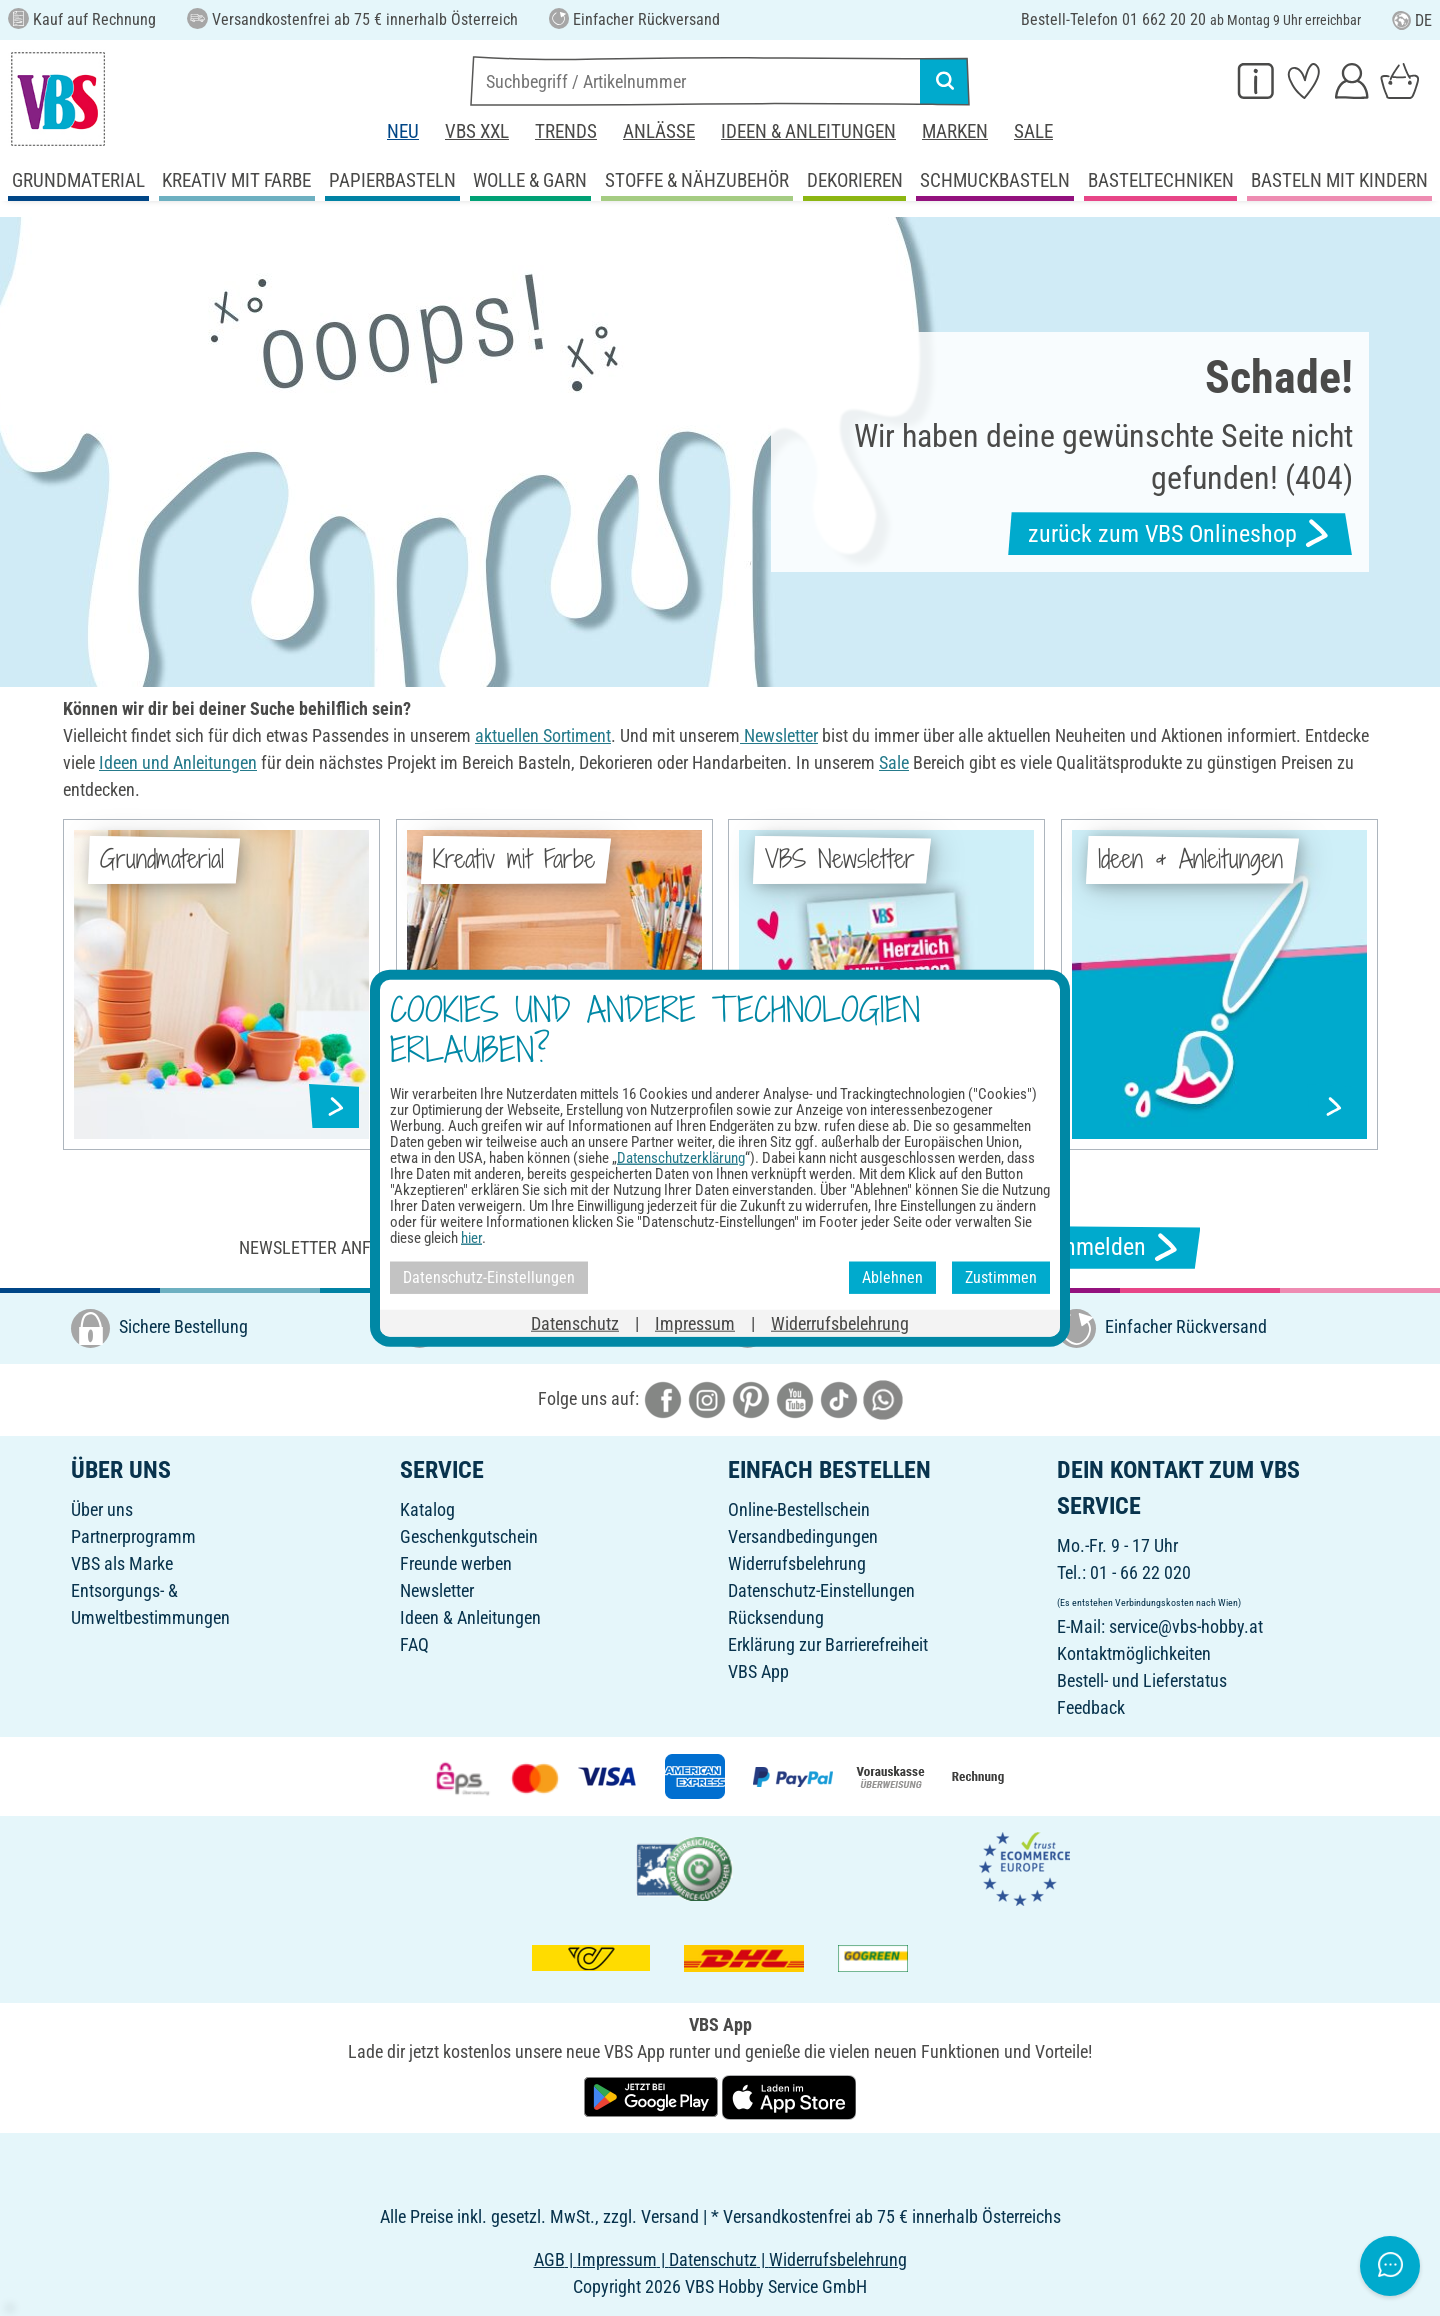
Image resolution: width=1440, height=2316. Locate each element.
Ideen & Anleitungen (808, 131)
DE (1412, 20)
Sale (1033, 131)
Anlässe (659, 131)
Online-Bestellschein (799, 1509)
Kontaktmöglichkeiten (1134, 1653)
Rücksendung (776, 1617)
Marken (955, 131)
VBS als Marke (122, 1563)
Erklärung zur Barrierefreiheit (828, 1644)
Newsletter (437, 1590)
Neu (403, 131)
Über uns (102, 1509)
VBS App (758, 1671)
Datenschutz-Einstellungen (821, 1590)
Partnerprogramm (133, 1536)
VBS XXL (477, 131)
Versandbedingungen (803, 1536)
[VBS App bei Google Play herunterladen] (653, 2095)
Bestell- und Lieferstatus (1142, 1680)
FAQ (414, 1644)
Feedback (1091, 1707)
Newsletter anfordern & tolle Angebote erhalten (450, 1247)
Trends (566, 131)
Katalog (427, 1509)
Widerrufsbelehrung (797, 1563)
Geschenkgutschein (469, 1536)
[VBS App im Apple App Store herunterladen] (789, 2095)
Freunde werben (456, 1563)
